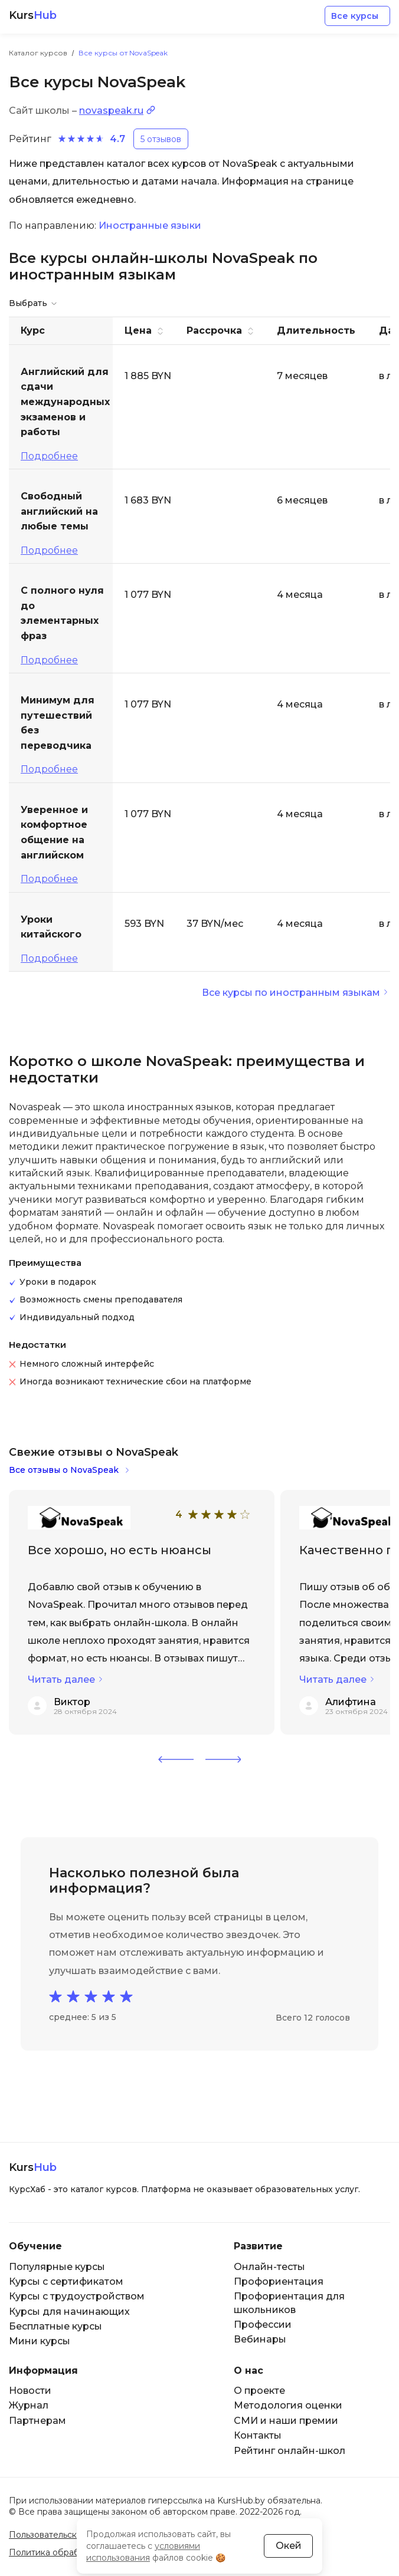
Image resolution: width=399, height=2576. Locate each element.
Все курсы (354, 16)
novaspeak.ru (111, 110)
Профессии (263, 2324)
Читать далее (61, 1679)
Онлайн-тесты (269, 2266)
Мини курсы (39, 2341)
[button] (176, 1759)
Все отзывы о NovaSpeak (64, 1470)
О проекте (259, 2390)
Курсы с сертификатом (66, 2281)
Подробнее (49, 456)
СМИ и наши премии (286, 2420)
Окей (289, 2545)
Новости (30, 2390)
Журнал (28, 2405)
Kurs (33, 15)
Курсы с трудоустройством (77, 2296)
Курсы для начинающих (69, 2311)
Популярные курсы (57, 2266)
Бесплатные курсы (55, 2326)
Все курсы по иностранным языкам (291, 992)
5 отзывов (160, 139)
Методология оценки (288, 2405)
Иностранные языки (150, 225)
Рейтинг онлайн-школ (289, 2450)
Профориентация (278, 2281)
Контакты (258, 2435)
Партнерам (37, 2420)
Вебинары (260, 2339)
